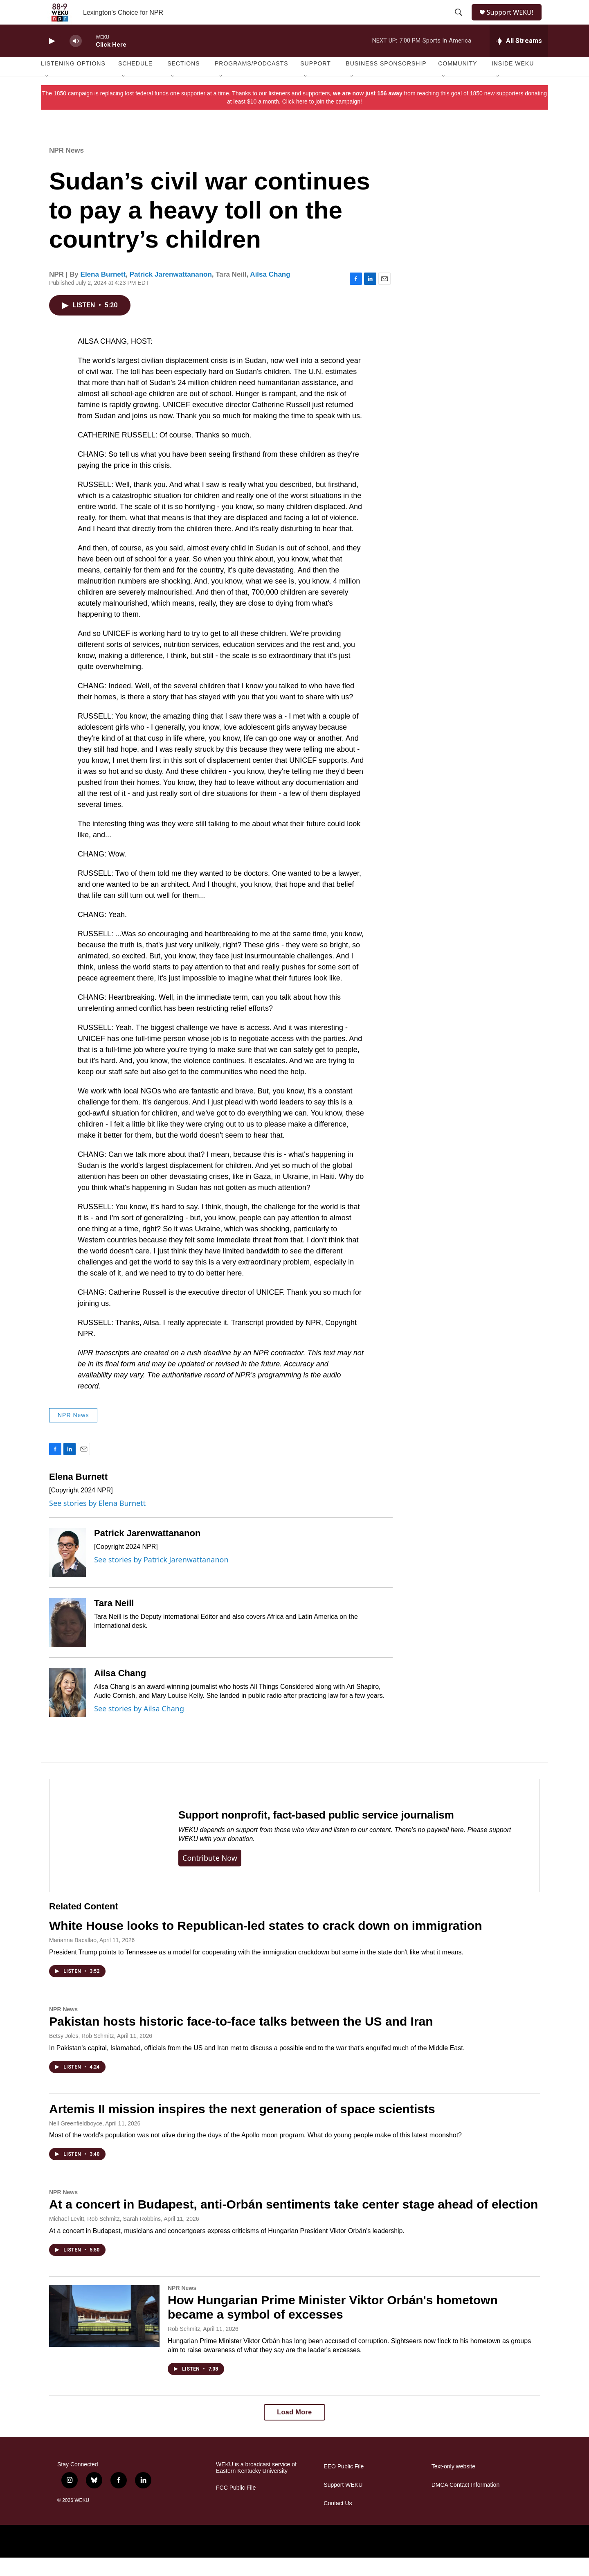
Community (457, 82)
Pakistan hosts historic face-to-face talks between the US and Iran (241, 2039)
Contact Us (338, 2522)
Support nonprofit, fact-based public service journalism (316, 1833)
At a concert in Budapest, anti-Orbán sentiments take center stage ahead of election (293, 2222)
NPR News (66, 169)
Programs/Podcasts (251, 82)
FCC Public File (236, 2506)
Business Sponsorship (386, 82)
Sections (183, 82)
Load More (294, 2430)
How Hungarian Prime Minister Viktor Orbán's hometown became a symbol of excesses (333, 2325)
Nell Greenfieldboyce (75, 2142)
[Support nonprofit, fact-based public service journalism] (105, 1854)
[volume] (76, 59)
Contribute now (209, 1876)
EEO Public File (344, 2485)
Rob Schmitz (184, 2347)
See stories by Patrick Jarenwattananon (161, 1578)
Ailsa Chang (270, 293)
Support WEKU (343, 2503)
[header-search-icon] (459, 21)
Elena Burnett (103, 293)
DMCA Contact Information (466, 2503)
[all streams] (519, 59)
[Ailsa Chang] (67, 1710)
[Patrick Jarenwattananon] (67, 1571)
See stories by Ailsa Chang (139, 1727)
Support (315, 82)
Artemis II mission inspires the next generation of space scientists (242, 2127)
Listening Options (73, 82)
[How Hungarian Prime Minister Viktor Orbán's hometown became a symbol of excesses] (104, 2334)
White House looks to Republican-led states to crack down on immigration (265, 1944)
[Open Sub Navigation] (47, 95)
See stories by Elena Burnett (97, 1521)
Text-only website (453, 2485)
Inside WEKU (513, 82)
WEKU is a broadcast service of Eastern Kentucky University (256, 2486)
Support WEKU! (513, 21)
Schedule (135, 82)
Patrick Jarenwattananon (171, 293)
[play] (51, 59)
